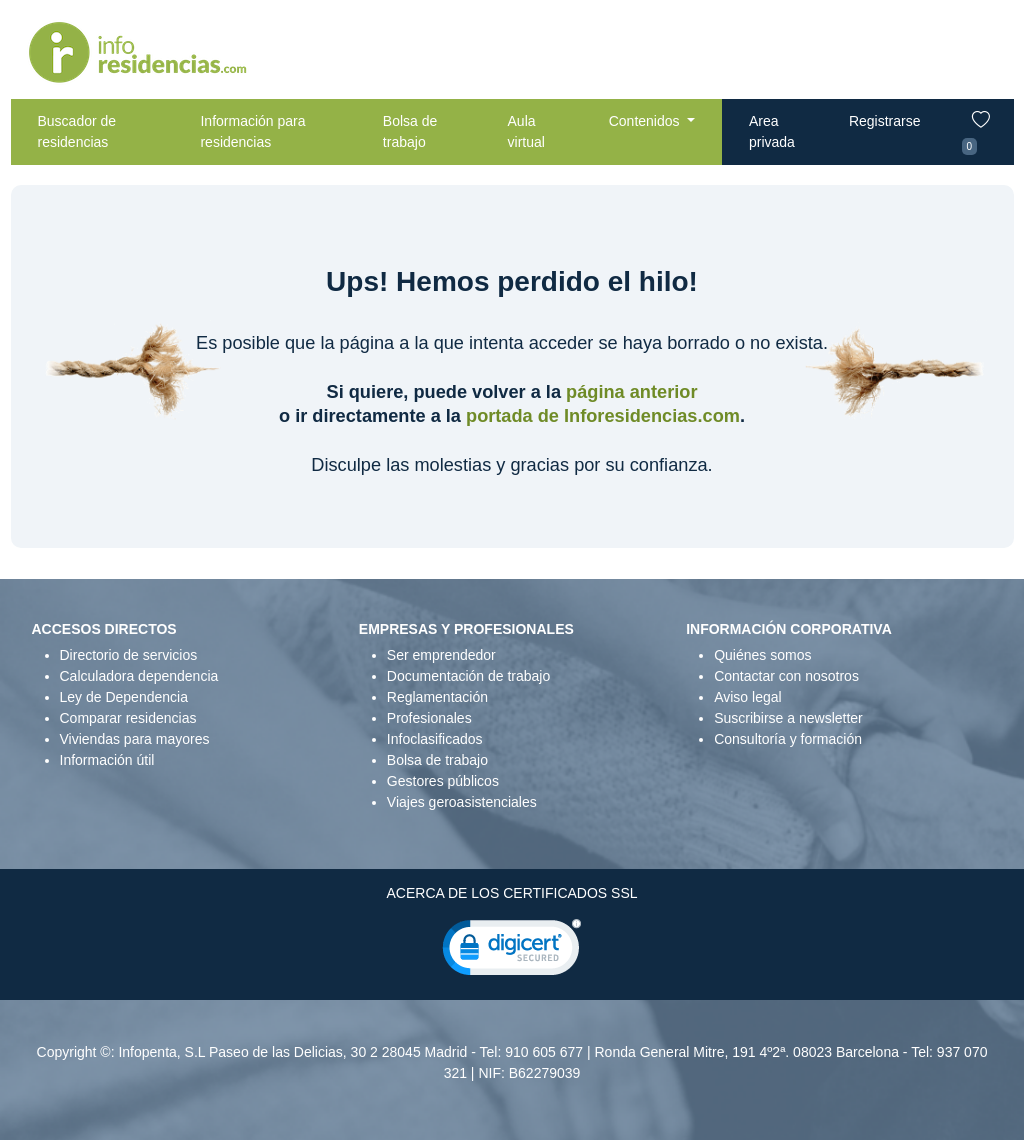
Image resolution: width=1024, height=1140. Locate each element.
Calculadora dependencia (139, 676)
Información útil (107, 760)
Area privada (772, 131)
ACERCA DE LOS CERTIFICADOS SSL (511, 893)
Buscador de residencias (77, 131)
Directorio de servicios (129, 655)
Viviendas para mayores (135, 739)
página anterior (631, 392)
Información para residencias (252, 131)
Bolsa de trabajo (410, 131)
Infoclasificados (435, 739)
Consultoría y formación (788, 739)
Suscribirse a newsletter (788, 718)
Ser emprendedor (441, 655)
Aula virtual (526, 131)
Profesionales (429, 718)
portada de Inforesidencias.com (603, 416)
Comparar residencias (128, 718)
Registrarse (885, 121)
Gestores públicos (443, 781)
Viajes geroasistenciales (462, 802)
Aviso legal (747, 697)
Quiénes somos (762, 655)
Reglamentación (437, 697)
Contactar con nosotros (786, 676)
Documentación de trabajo (468, 676)
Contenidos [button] (646, 121)
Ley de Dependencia (124, 697)
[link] (512, 952)
